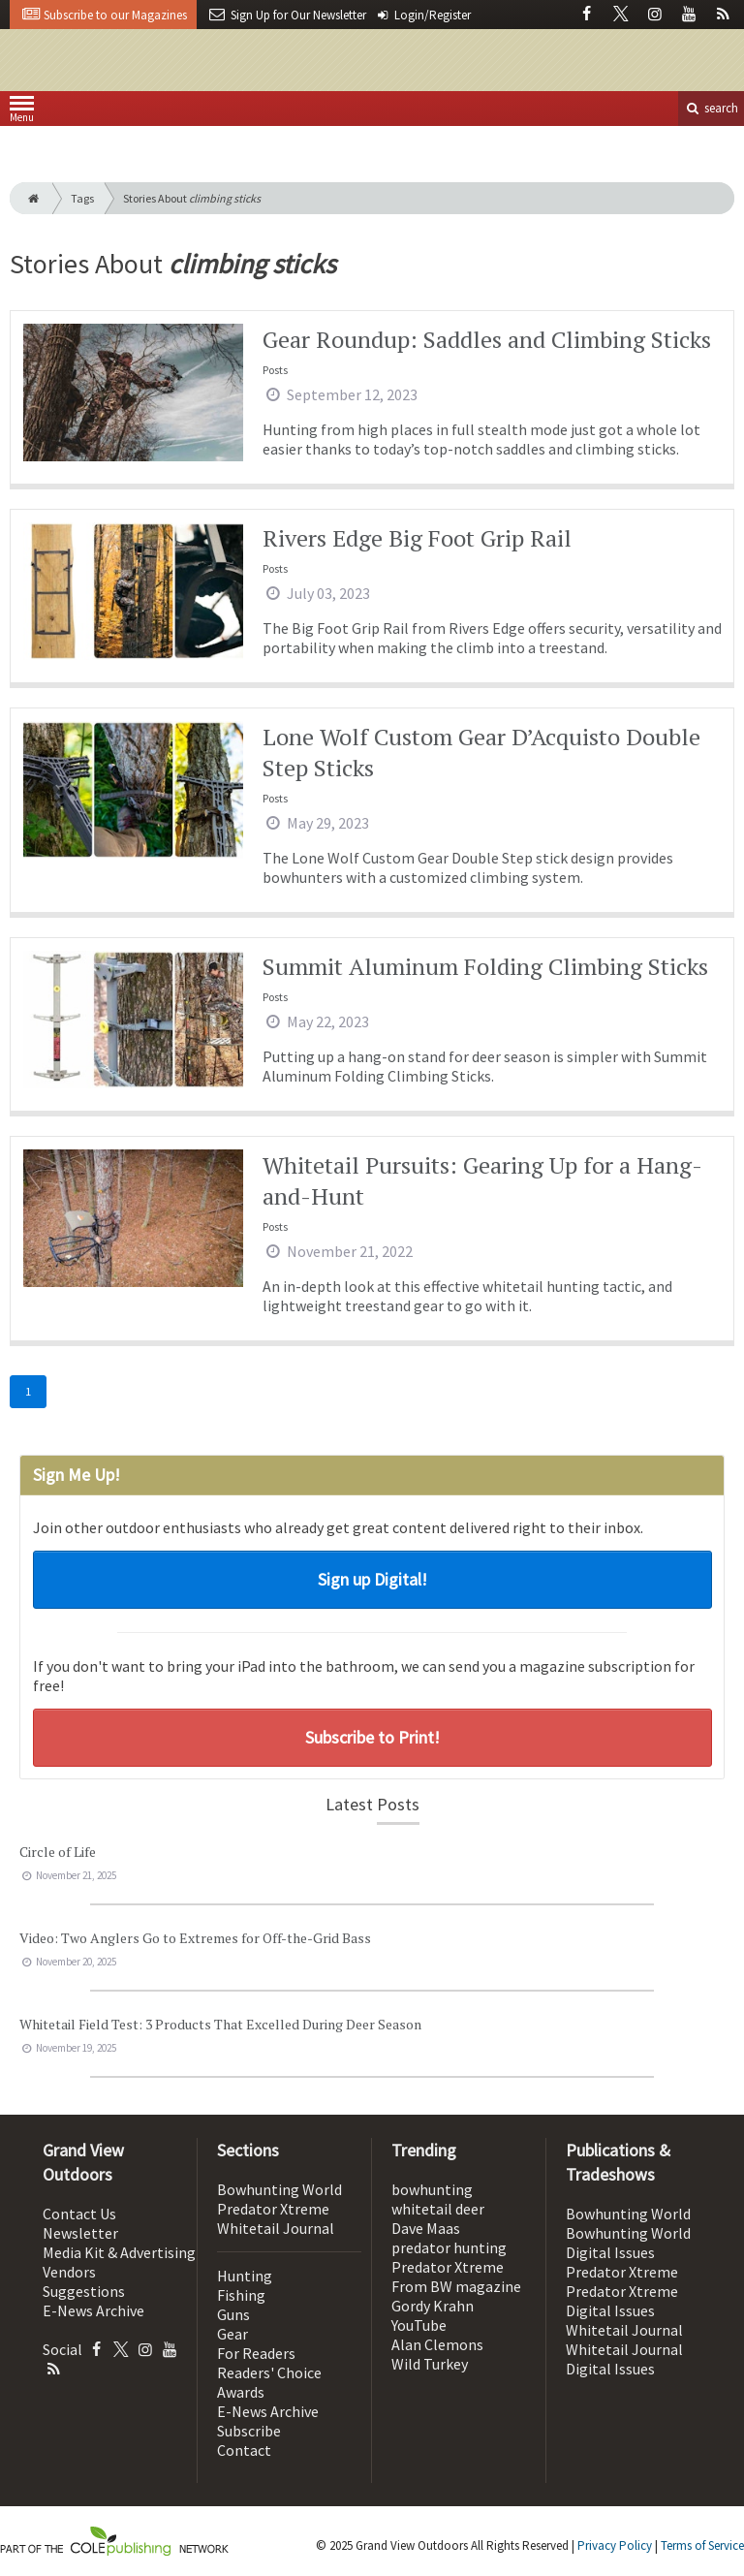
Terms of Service (702, 2545)
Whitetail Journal (275, 2228)
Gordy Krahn (432, 2305)
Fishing (241, 2295)
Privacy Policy (614, 2545)
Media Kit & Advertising (119, 2252)
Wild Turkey (429, 2363)
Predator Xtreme (273, 2208)
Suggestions (84, 2291)
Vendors (69, 2271)
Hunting (244, 2275)
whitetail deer (437, 2208)
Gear (232, 2333)
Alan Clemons (437, 2344)
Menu (22, 113)
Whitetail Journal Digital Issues (624, 2359)
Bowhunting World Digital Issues (628, 2242)
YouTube (419, 2325)
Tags (82, 198)
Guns (233, 2314)
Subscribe (249, 2430)
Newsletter (80, 2233)
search (711, 108)
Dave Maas (425, 2228)
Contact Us (79, 2213)
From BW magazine (456, 2286)
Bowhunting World (279, 2189)
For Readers (256, 2353)
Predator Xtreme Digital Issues (622, 2300)
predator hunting (449, 2247)
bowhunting (432, 2189)
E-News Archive (93, 2310)
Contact (244, 2450)
